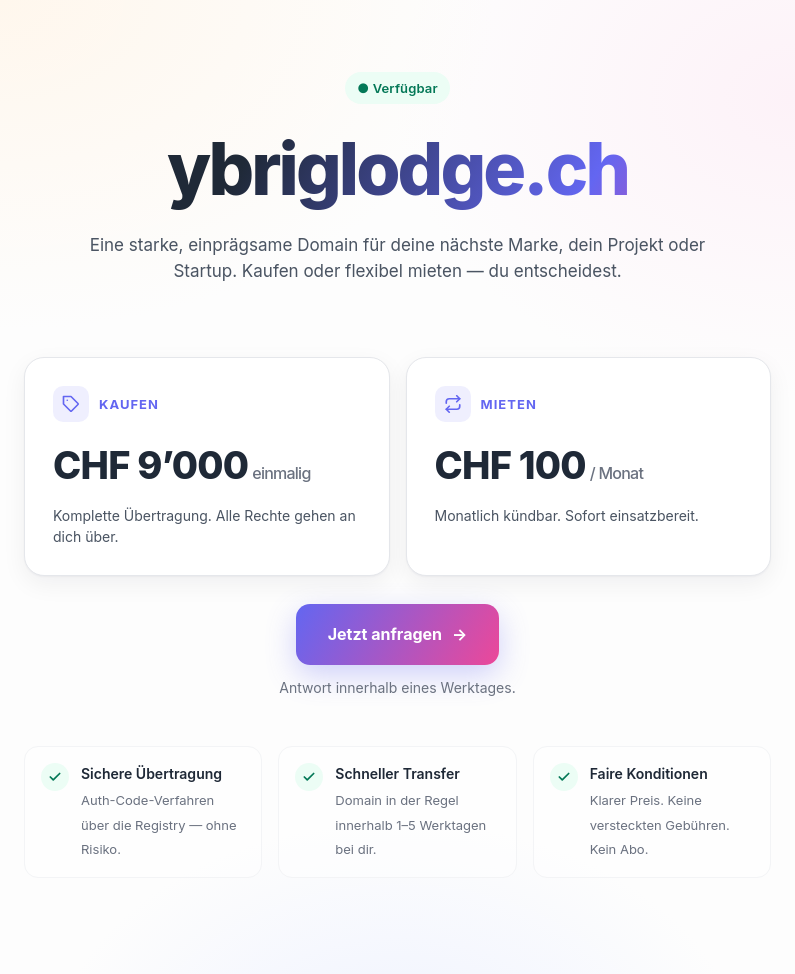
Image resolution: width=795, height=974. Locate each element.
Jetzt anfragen (398, 634)
